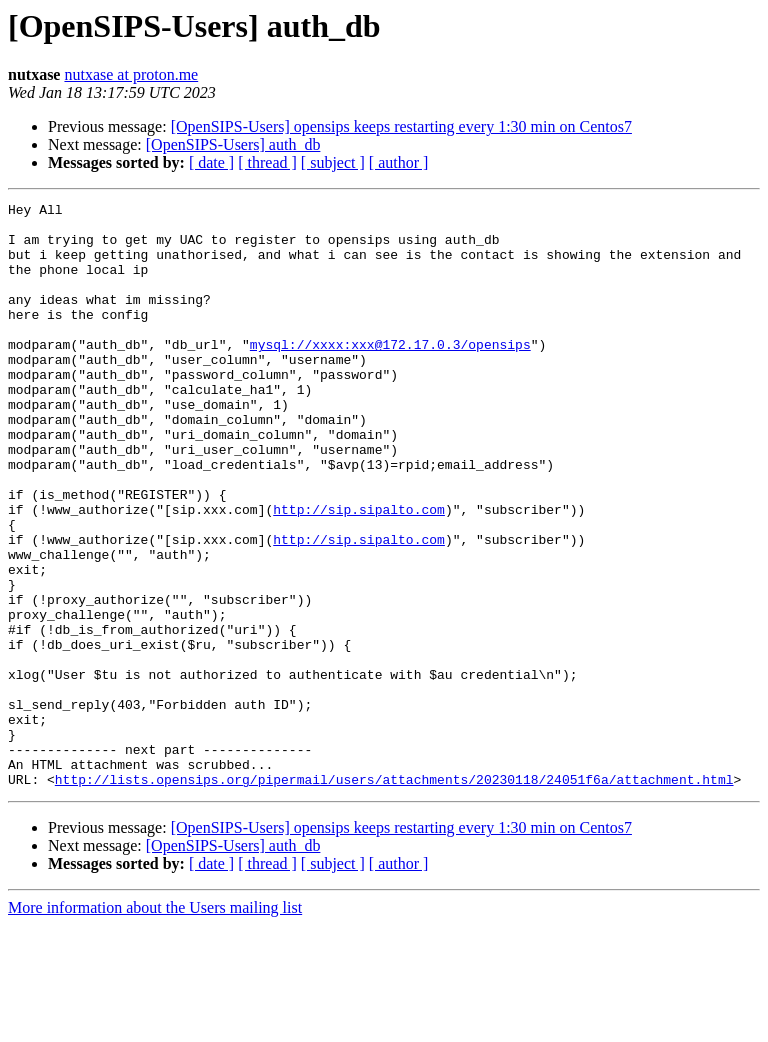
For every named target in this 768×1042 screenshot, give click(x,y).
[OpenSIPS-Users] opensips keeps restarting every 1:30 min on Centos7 (401, 126)
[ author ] (399, 162)
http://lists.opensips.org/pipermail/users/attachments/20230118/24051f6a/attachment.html (394, 896)
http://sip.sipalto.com (359, 572)
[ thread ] (267, 162)
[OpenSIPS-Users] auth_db (233, 144)
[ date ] (211, 162)
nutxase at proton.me (131, 74)
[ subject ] (333, 162)
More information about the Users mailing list (155, 1024)
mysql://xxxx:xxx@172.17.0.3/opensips (390, 374)
